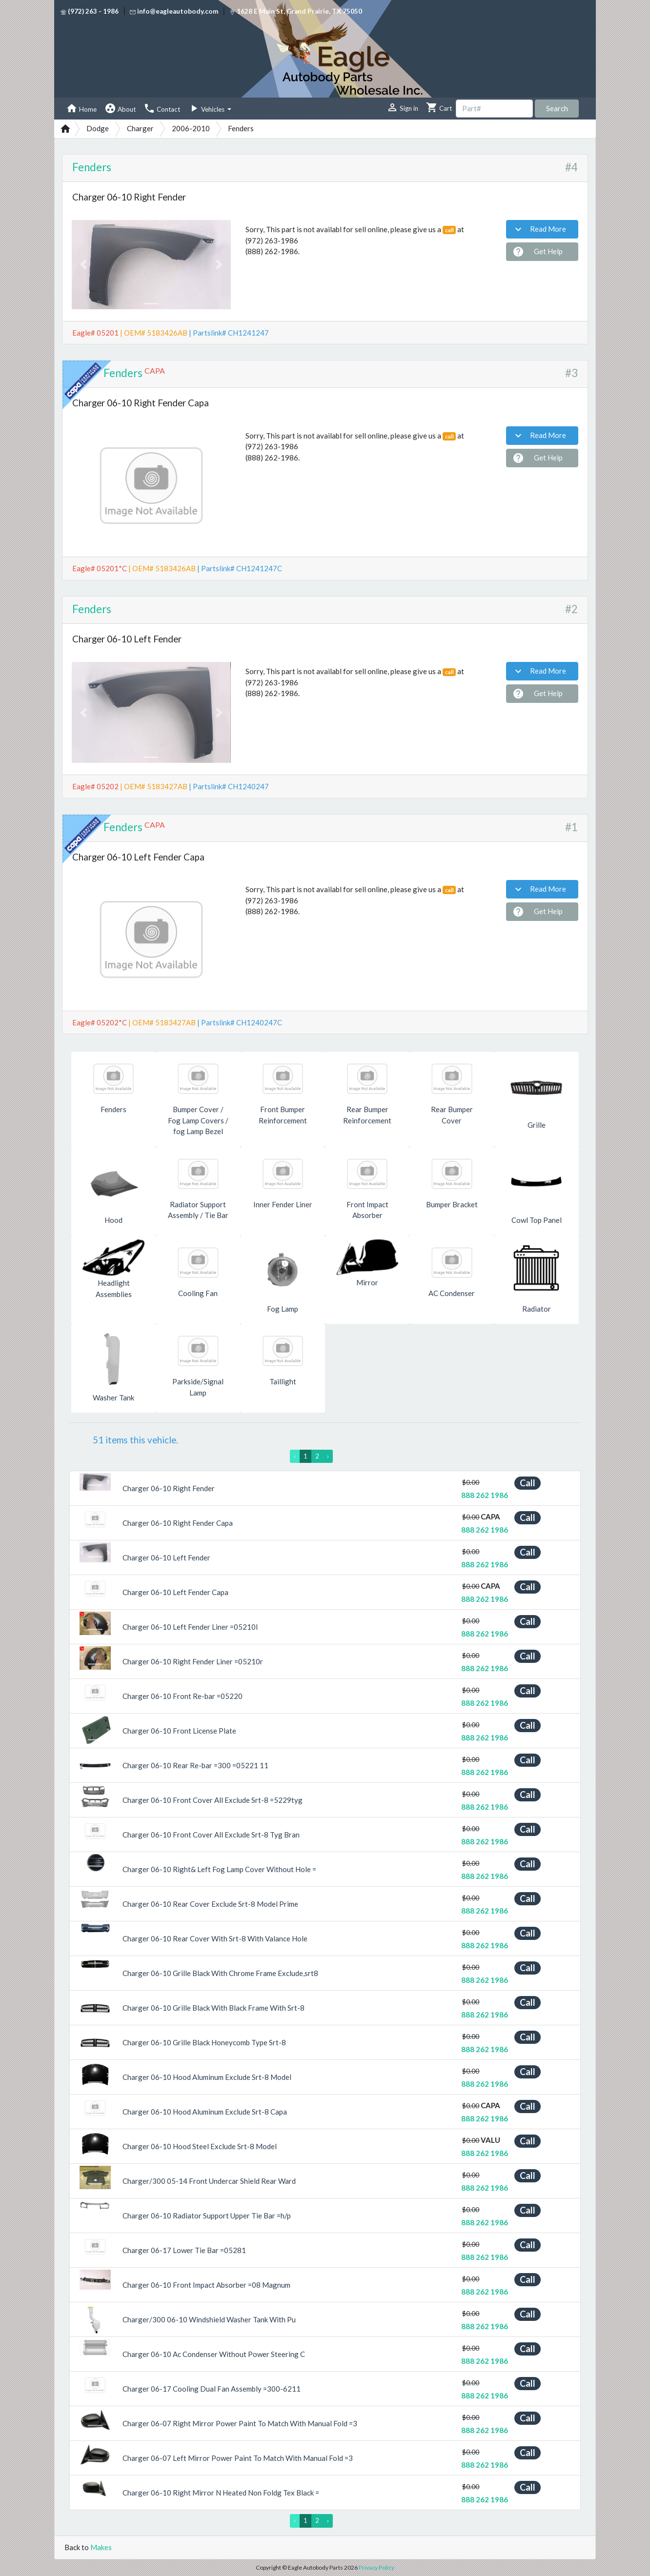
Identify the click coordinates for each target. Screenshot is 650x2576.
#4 (571, 167)
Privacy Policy (376, 2567)
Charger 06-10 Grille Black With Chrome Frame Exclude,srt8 (220, 1973)
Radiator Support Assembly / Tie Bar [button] (198, 1210)
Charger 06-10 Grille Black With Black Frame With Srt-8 (213, 2007)
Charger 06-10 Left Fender (166, 1557)
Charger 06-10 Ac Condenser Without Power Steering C (213, 2354)
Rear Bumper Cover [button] (452, 1115)
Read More (539, 229)
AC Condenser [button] (451, 1293)
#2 (571, 609)
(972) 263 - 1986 (90, 11)
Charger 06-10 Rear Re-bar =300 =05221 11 (195, 1765)
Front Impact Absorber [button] (367, 1210)
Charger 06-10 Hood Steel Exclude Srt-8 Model (199, 2146)
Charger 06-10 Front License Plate (179, 1730)
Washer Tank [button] (113, 1397)
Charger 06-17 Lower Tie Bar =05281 (184, 2250)
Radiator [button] (536, 1308)
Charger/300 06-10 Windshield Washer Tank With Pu (209, 2319)
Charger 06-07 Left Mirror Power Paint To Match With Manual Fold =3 (237, 2458)
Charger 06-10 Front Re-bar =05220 (182, 1696)
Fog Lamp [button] (282, 1308)
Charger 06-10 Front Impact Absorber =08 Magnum (206, 2284)
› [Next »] (328, 1456)
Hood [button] (113, 1220)
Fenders (91, 167)
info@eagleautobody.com (174, 11)
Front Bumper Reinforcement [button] (283, 1115)
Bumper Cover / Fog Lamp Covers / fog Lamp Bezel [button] (198, 1120)
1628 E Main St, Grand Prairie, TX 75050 (295, 11)
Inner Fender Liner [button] (282, 1204)
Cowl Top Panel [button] (536, 1220)
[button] (84, 264)
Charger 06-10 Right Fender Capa (177, 1522)
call (449, 230)
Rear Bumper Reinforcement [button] (367, 1115)
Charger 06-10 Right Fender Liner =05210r (192, 1661)
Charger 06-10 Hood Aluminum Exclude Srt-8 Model (206, 2077)
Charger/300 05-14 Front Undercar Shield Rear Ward (209, 2181)
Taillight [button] (282, 1381)
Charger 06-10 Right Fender (168, 1488)
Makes (101, 2547)
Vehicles (207, 108)
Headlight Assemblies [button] (114, 1288)
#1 (571, 827)
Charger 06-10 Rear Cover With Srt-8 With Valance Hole (214, 1938)
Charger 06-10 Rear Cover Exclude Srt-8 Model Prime (210, 1903)
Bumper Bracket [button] (452, 1204)
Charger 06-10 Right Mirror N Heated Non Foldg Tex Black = (220, 2492)
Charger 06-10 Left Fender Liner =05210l (190, 1626)
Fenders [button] (113, 1109)
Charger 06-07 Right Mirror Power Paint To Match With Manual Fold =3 (239, 2423)
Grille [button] (537, 1124)
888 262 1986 (484, 1495)
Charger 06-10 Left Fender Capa (175, 1592)
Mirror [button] (367, 1282)
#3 (571, 372)
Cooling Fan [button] (198, 1293)
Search (557, 108)
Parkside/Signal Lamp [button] (197, 1387)
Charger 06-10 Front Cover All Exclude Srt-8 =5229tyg (212, 1800)
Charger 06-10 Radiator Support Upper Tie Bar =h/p (206, 2215)
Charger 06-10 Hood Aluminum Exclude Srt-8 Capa (204, 2111)
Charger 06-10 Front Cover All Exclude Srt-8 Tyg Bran (211, 1834)
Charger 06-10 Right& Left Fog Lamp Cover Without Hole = (219, 1869)
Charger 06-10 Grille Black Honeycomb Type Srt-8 (204, 2042)
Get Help (537, 252)
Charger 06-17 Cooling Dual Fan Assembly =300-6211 (211, 2388)
